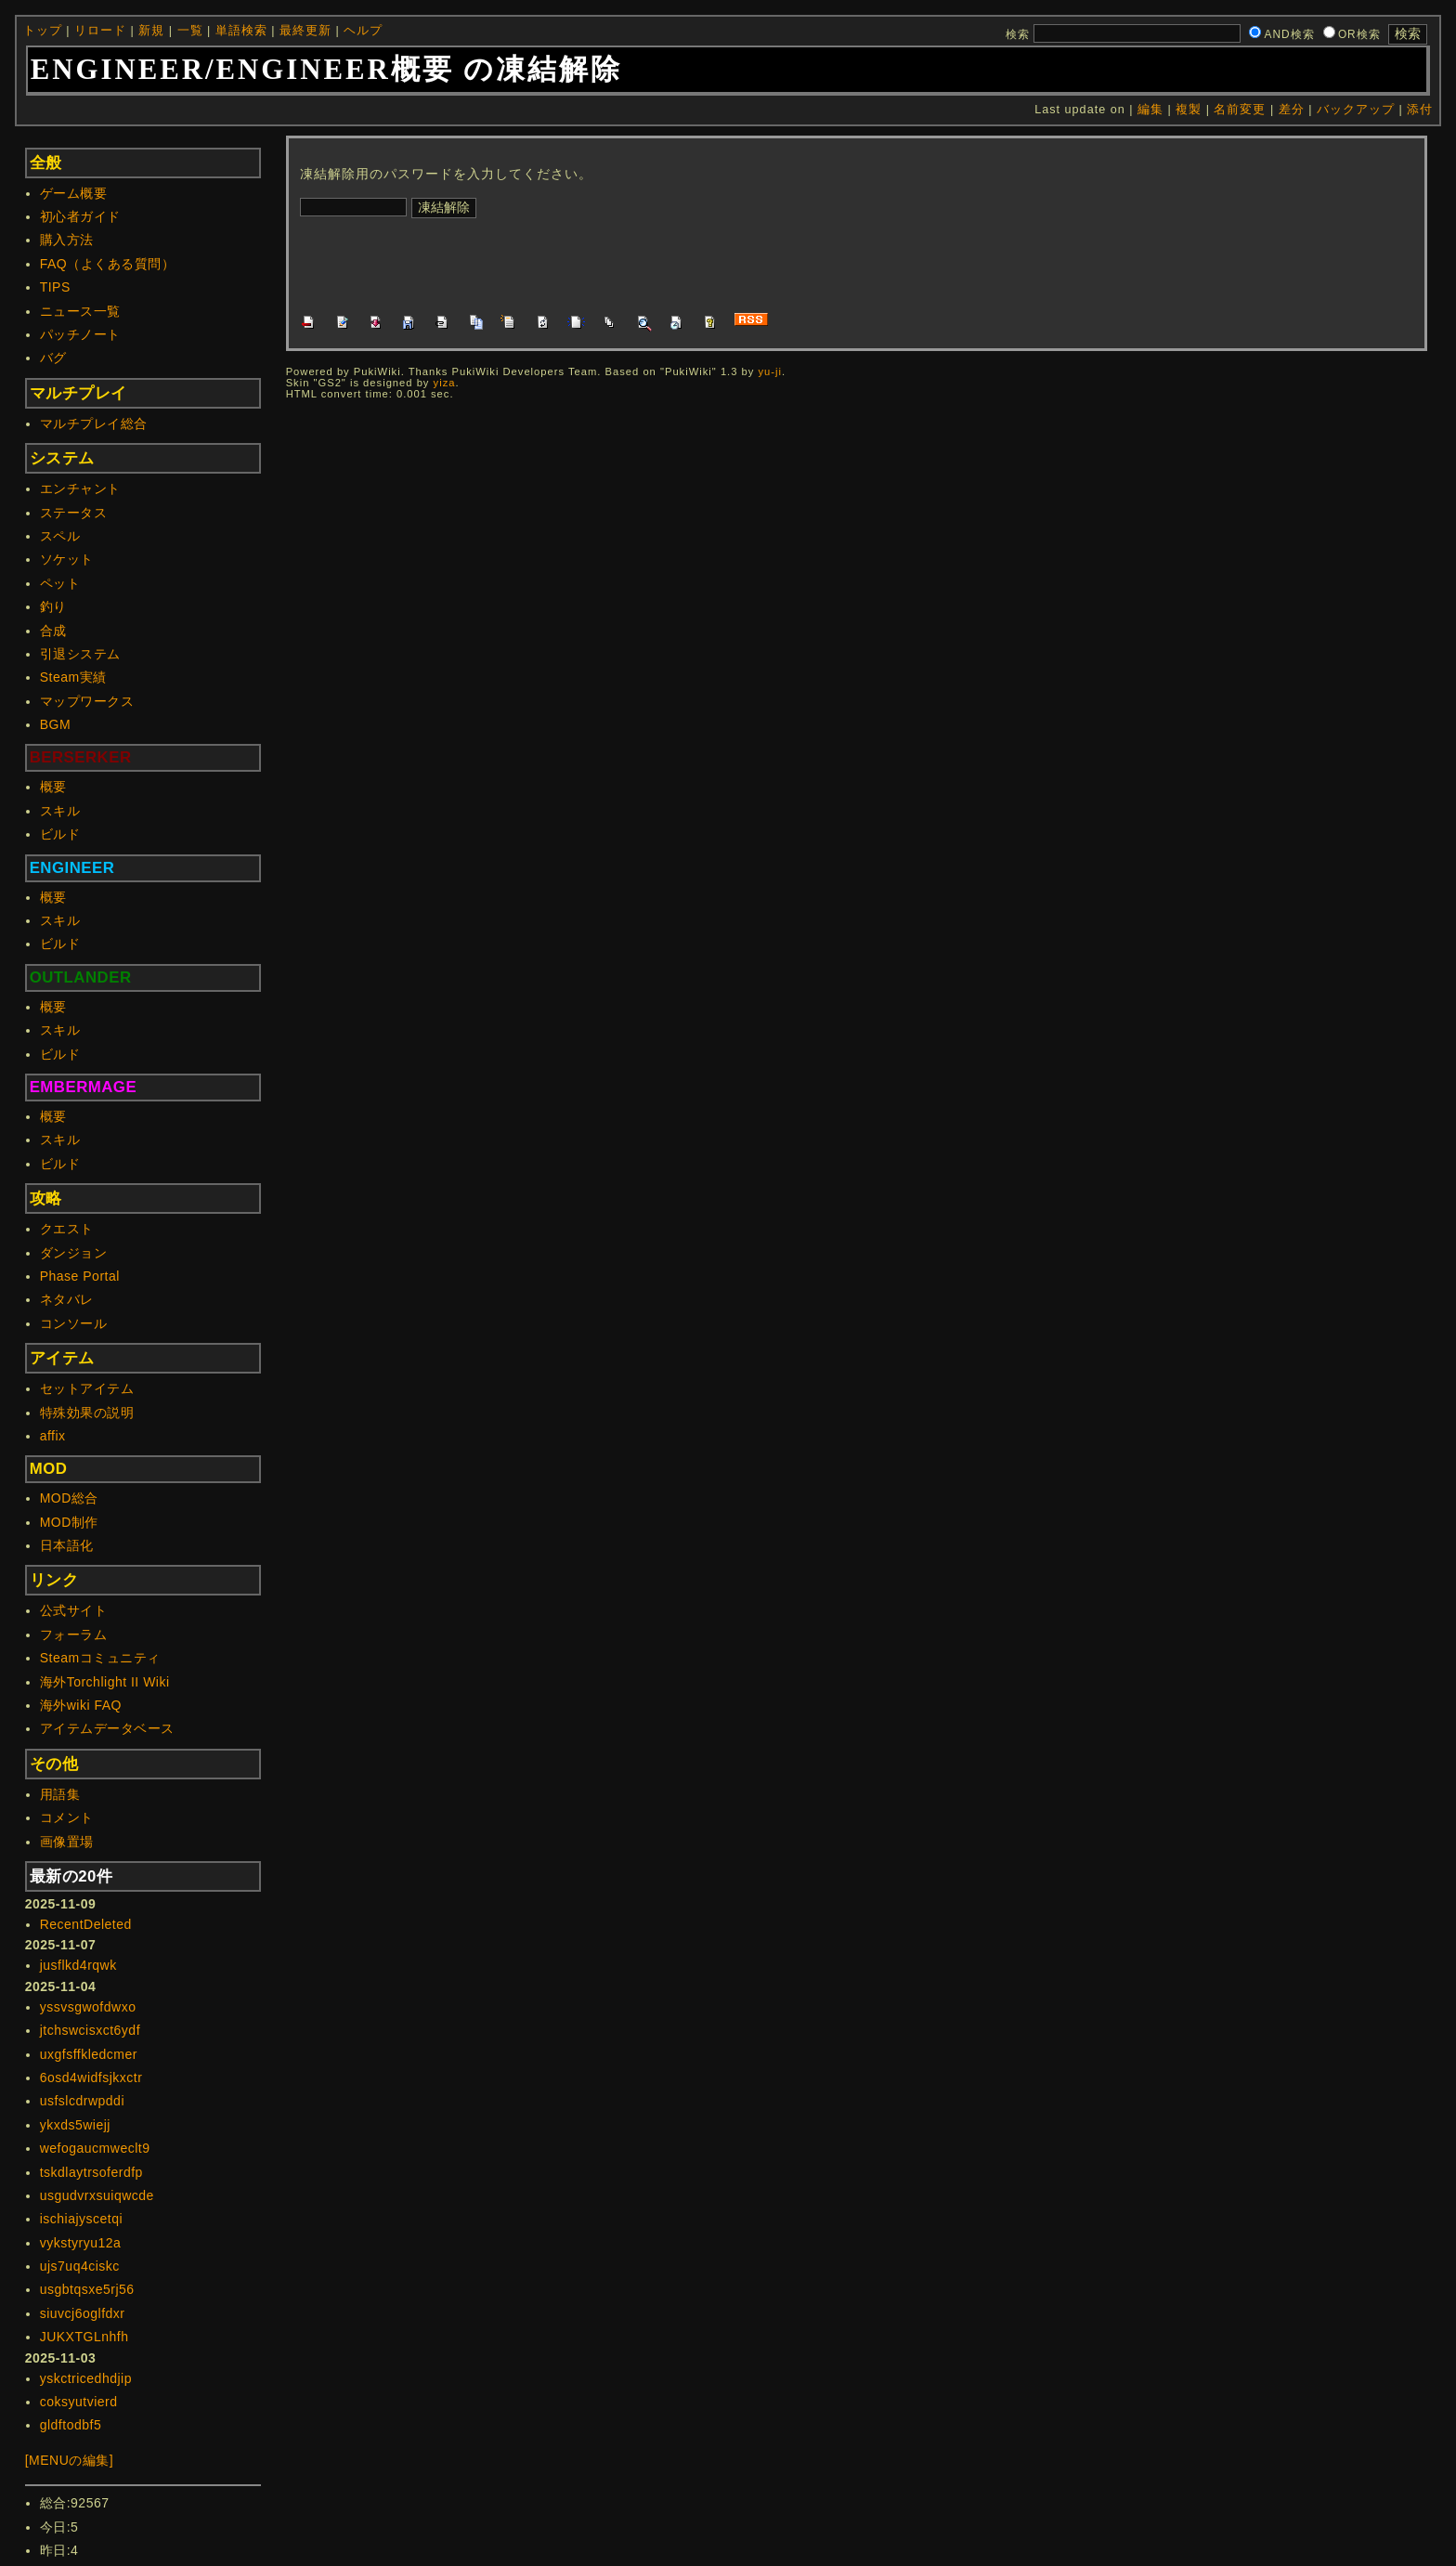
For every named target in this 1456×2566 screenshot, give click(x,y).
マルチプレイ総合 (94, 423)
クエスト (67, 1228)
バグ (53, 357)
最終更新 (306, 30)
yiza (445, 382)
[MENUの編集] (69, 2460)
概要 (53, 786)
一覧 (190, 30)
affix (53, 1435)
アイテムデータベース (107, 1728)
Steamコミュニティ (100, 1657)
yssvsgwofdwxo (88, 2006)
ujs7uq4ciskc (80, 2266)
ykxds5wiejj (75, 2124)
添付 (1420, 109)
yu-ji (770, 371)
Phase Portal (80, 1276)
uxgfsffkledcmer (88, 2054)
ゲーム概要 (74, 193)
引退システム (80, 653)
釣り (53, 606)
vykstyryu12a (81, 2242)
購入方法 (67, 239)
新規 (151, 30)
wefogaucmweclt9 (95, 2148)
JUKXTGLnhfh (84, 2336)
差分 (1292, 109)
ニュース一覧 (80, 311)
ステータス (74, 512)
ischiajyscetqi (81, 2218)
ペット (60, 583)
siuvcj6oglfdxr (82, 2313)
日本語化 (67, 1545)
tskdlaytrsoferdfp (91, 2172)
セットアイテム (87, 1388)
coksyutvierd (79, 2401)
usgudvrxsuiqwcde (97, 2195)
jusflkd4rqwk (78, 1965)
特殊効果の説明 (87, 1412)
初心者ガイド (80, 216)
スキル (60, 810)
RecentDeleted (86, 1924)
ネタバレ (67, 1299)
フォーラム (74, 1634)
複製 (1189, 109)
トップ (42, 30)
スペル (60, 535)
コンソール (74, 1323)
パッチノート (80, 334)
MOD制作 (69, 1522)
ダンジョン (74, 1252)
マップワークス (87, 701)
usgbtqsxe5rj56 (87, 2289)
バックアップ (1356, 109)
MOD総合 (69, 1498)
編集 (1151, 109)
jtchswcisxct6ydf (90, 2030)
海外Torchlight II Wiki (105, 1681)
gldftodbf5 (71, 2424)
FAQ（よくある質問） (108, 263)
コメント (67, 1817)
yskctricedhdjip (86, 2378)
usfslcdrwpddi (82, 2100)
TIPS (55, 287)
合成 (53, 630)
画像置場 (67, 1841)
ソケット (67, 559)
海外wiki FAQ (81, 1705)
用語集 (60, 1794)
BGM (55, 724)
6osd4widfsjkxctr (91, 2077)
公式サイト (74, 1610)
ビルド (60, 834)
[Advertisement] (638, 263)
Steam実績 (73, 677)
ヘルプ (363, 30)
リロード (100, 30)
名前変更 (1240, 109)
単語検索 (241, 30)
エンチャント (80, 488)
